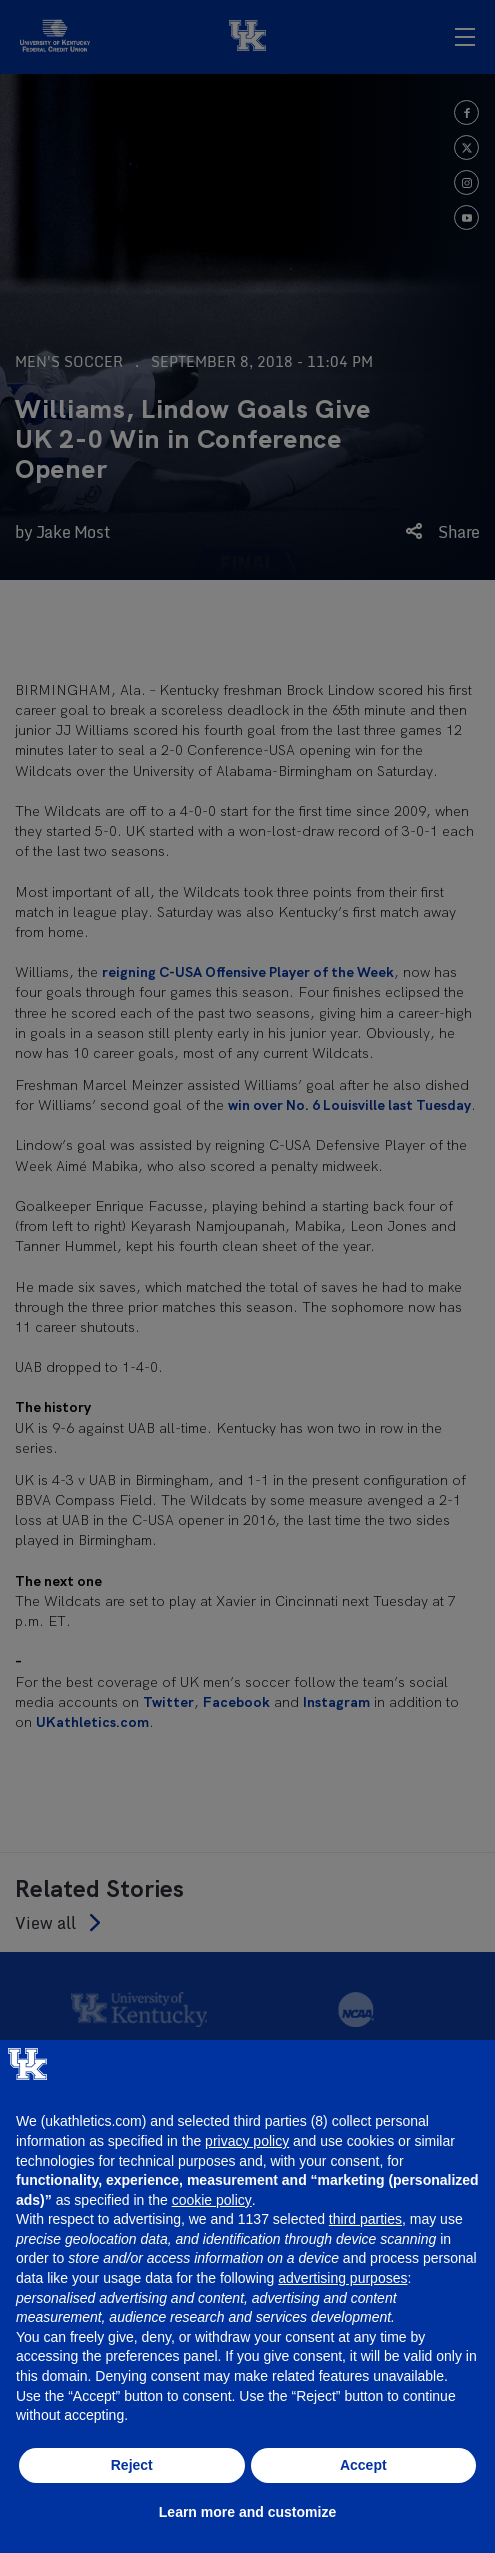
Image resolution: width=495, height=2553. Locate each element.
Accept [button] (363, 2465)
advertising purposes (342, 2278)
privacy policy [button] (247, 2141)
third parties (365, 2219)
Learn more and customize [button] (247, 2512)
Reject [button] (132, 2465)
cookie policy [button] (212, 2200)
